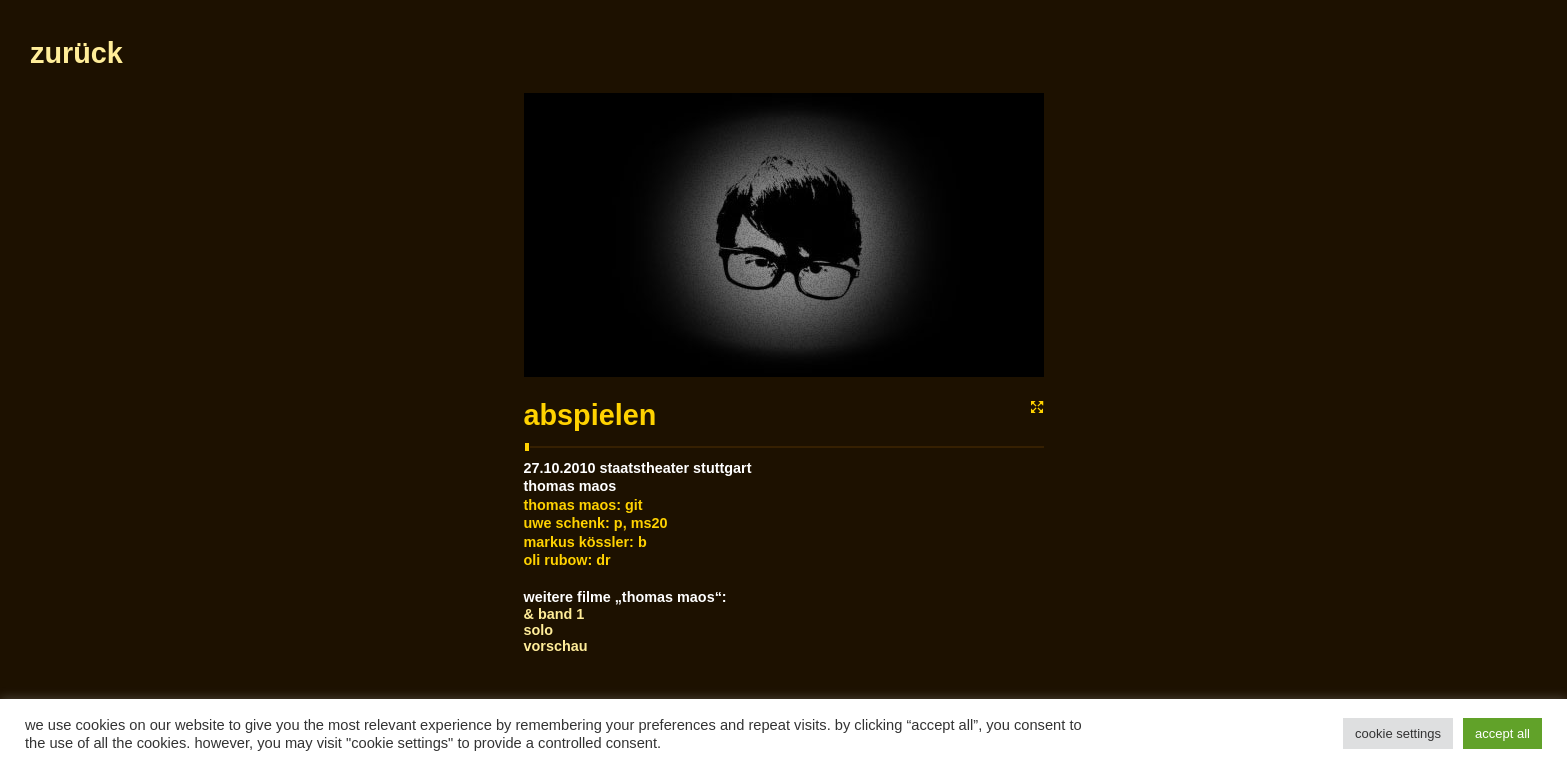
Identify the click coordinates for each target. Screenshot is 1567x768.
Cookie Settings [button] (1398, 733)
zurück (76, 53)
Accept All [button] (1502, 733)
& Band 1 (554, 614)
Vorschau (556, 646)
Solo (539, 630)
